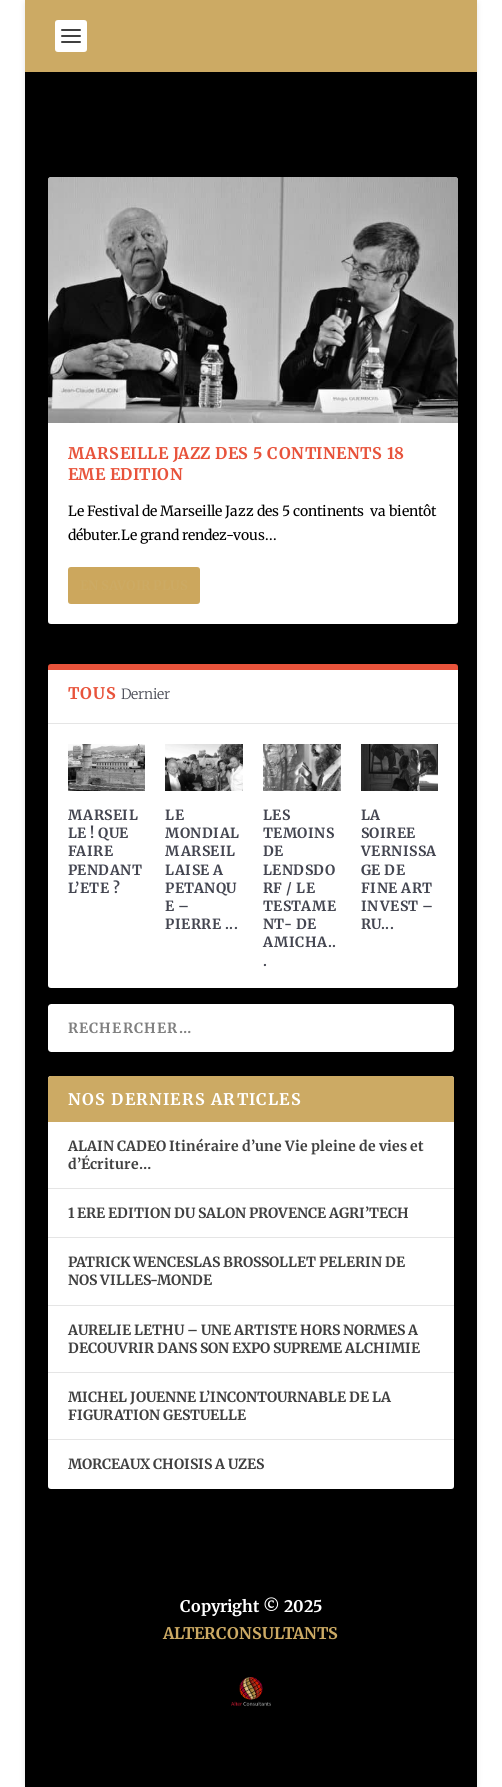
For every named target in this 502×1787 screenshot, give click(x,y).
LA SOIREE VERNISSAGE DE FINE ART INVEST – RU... (399, 869)
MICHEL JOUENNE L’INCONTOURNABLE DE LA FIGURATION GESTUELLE (229, 1406)
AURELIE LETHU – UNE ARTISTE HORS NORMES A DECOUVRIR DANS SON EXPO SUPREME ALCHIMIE (244, 1339)
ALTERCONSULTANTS (250, 1633)
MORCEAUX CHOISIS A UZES (166, 1464)
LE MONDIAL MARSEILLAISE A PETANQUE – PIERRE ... (202, 869)
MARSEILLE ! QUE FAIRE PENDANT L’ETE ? (105, 851)
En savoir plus (134, 585)
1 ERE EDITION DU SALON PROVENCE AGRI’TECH (238, 1213)
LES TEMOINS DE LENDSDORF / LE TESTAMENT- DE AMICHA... (300, 888)
